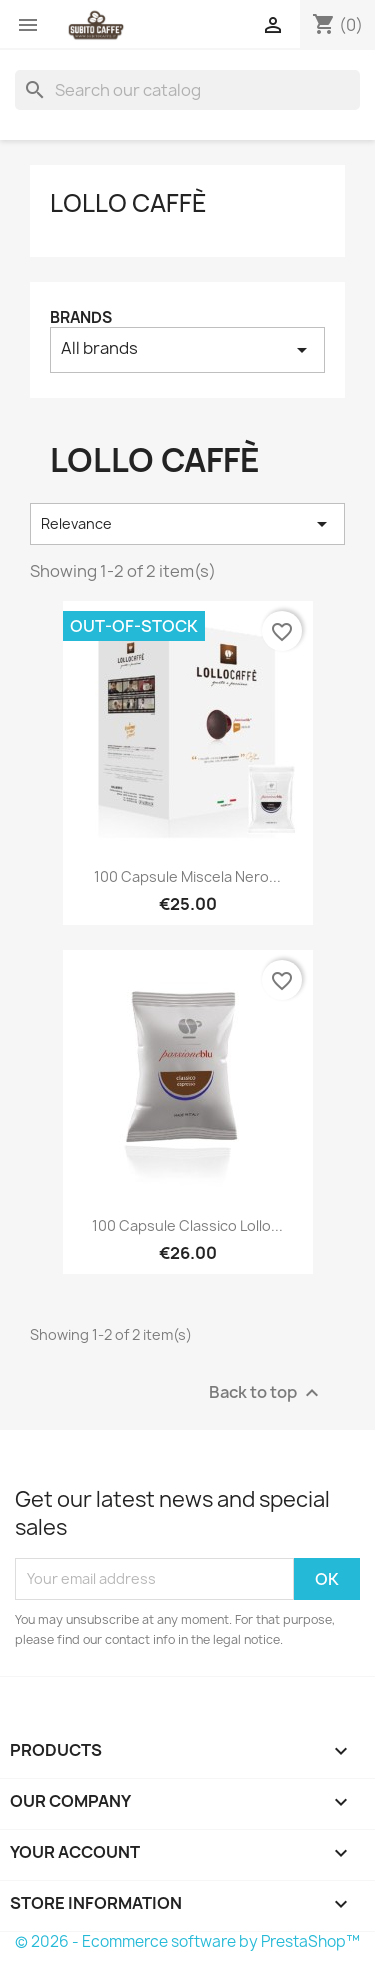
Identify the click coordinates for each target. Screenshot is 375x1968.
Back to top (266, 1392)
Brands (81, 317)
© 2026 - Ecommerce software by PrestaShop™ (187, 1941)
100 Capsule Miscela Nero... (187, 876)
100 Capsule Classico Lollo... (187, 1225)
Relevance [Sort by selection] (187, 524)
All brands (187, 349)
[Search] (187, 90)
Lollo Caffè (128, 203)
